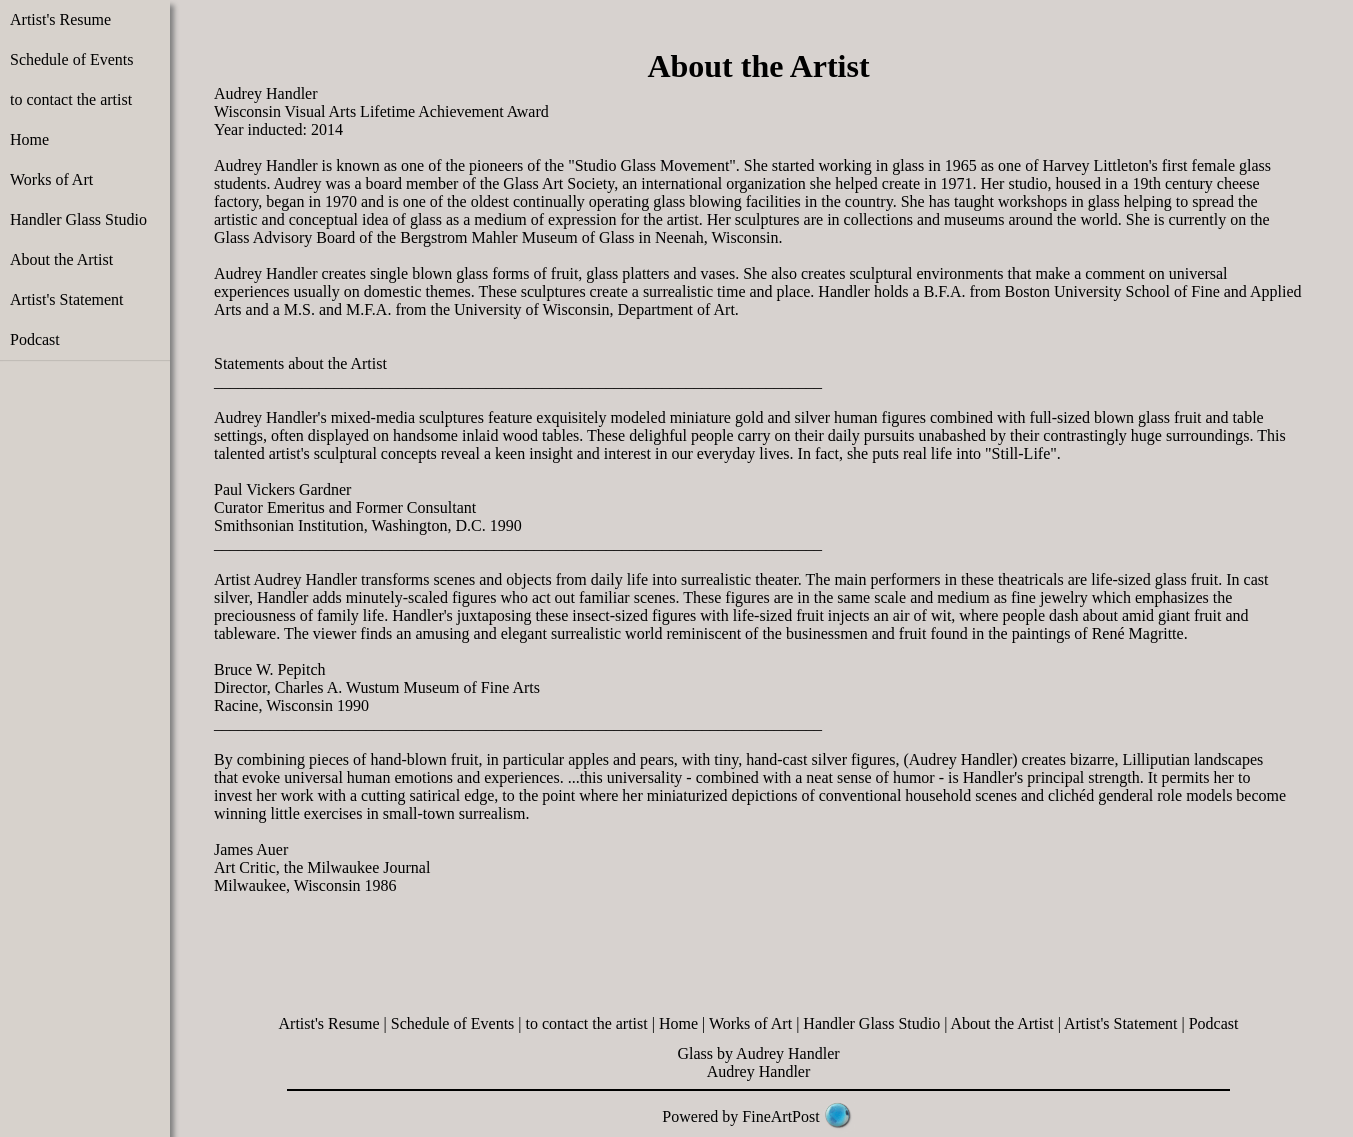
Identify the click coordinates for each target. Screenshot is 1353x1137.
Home (29, 139)
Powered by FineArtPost (740, 1116)
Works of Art (51, 179)
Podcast (35, 339)
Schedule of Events (72, 59)
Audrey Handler (759, 1071)
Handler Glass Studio (78, 219)
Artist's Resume (60, 19)
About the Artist (61, 259)
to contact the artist (71, 99)
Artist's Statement (67, 299)
